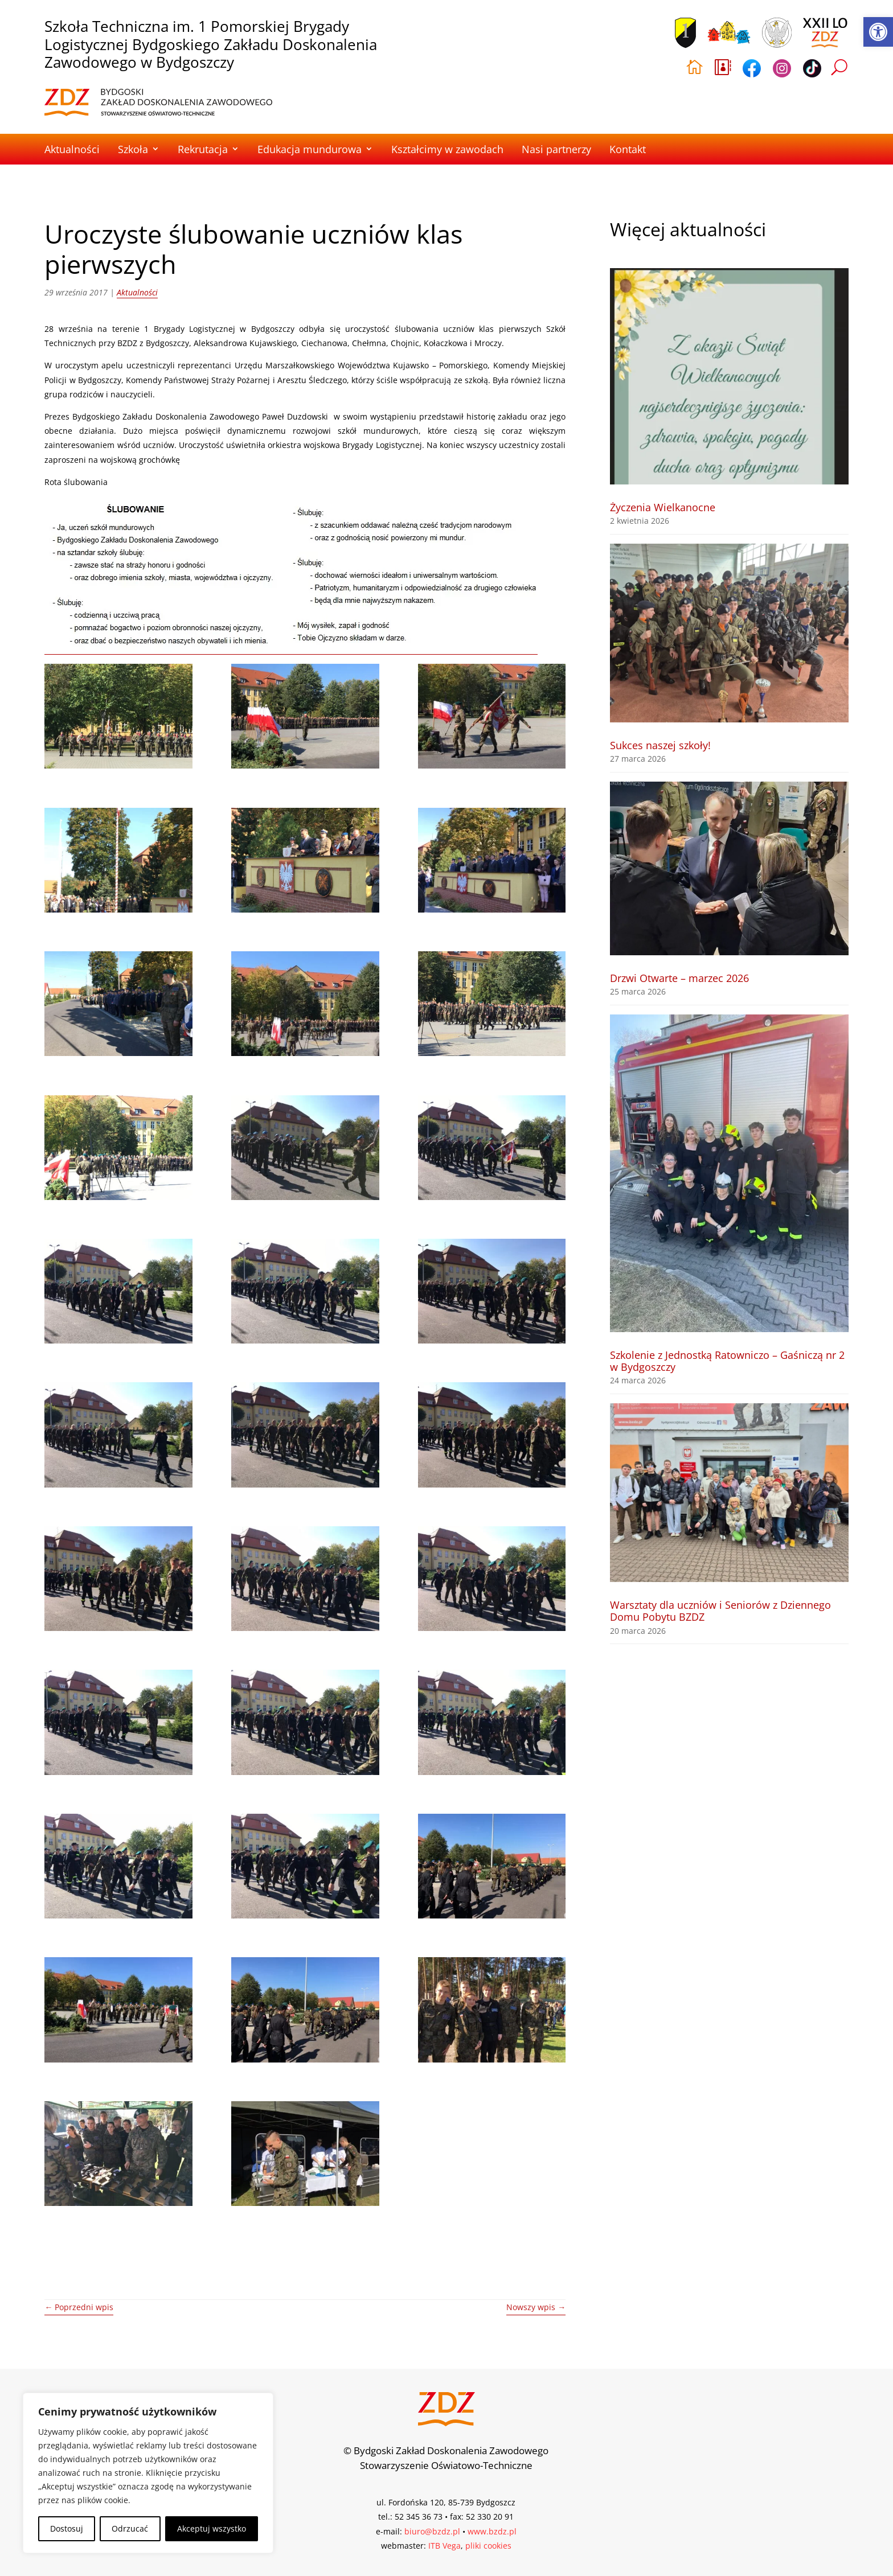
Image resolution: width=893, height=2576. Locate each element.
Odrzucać (130, 2528)
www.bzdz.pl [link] (492, 2531)
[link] (878, 32)
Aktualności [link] (72, 149)
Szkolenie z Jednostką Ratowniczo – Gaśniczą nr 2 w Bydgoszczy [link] (727, 1361)
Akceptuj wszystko (211, 2528)
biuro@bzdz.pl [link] (432, 2531)
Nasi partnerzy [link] (556, 149)
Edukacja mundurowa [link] (309, 149)
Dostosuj (66, 2528)
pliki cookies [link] (488, 2545)
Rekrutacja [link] (203, 149)
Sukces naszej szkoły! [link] (660, 745)
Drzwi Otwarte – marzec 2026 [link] (679, 978)
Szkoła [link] (133, 149)
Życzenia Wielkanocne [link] (662, 507)
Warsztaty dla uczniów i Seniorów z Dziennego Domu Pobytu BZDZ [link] (720, 1611)
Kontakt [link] (627, 149)
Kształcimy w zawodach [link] (447, 149)
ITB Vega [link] (444, 2545)
